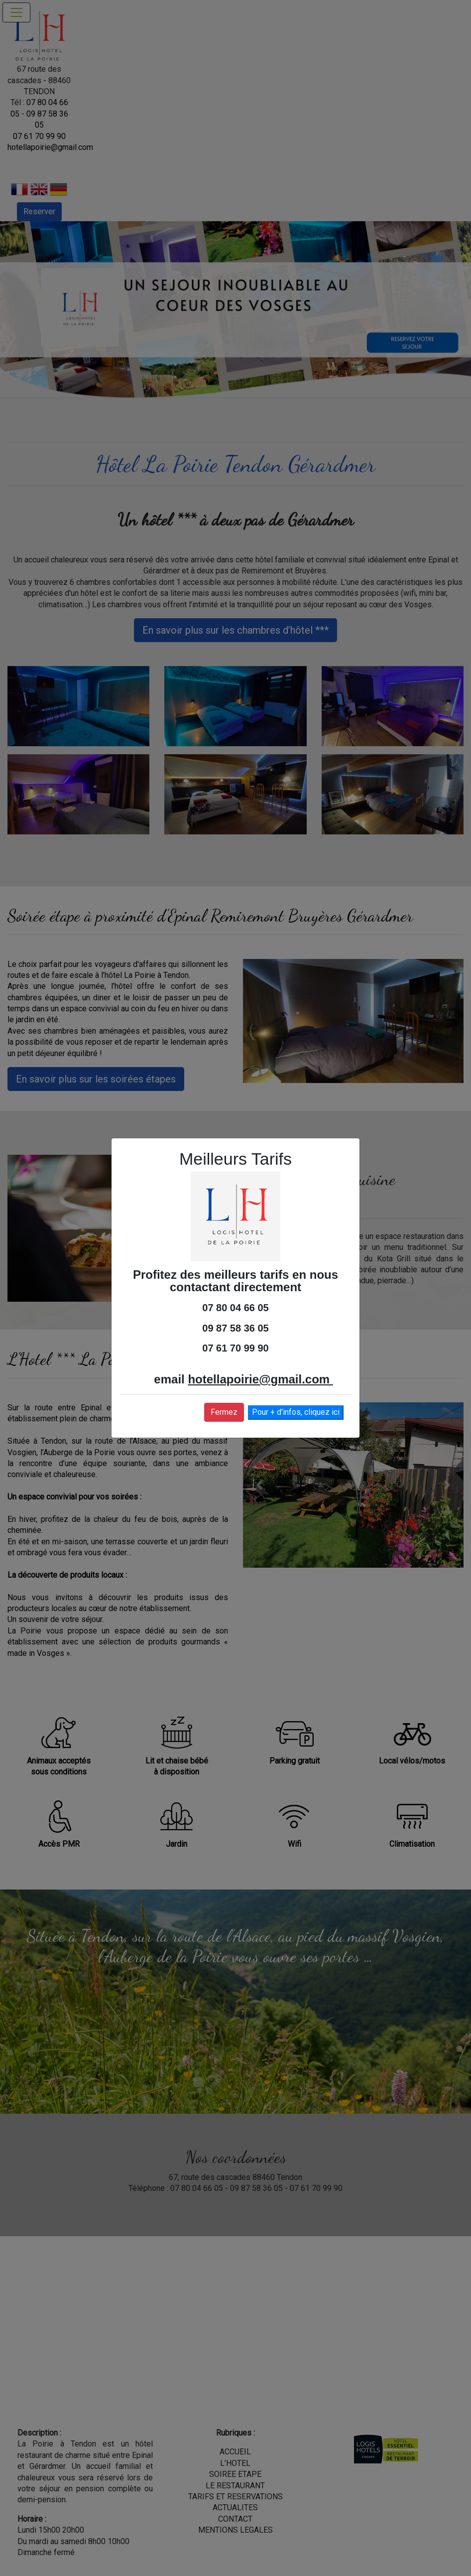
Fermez (224, 1412)
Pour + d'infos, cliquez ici (296, 1412)
